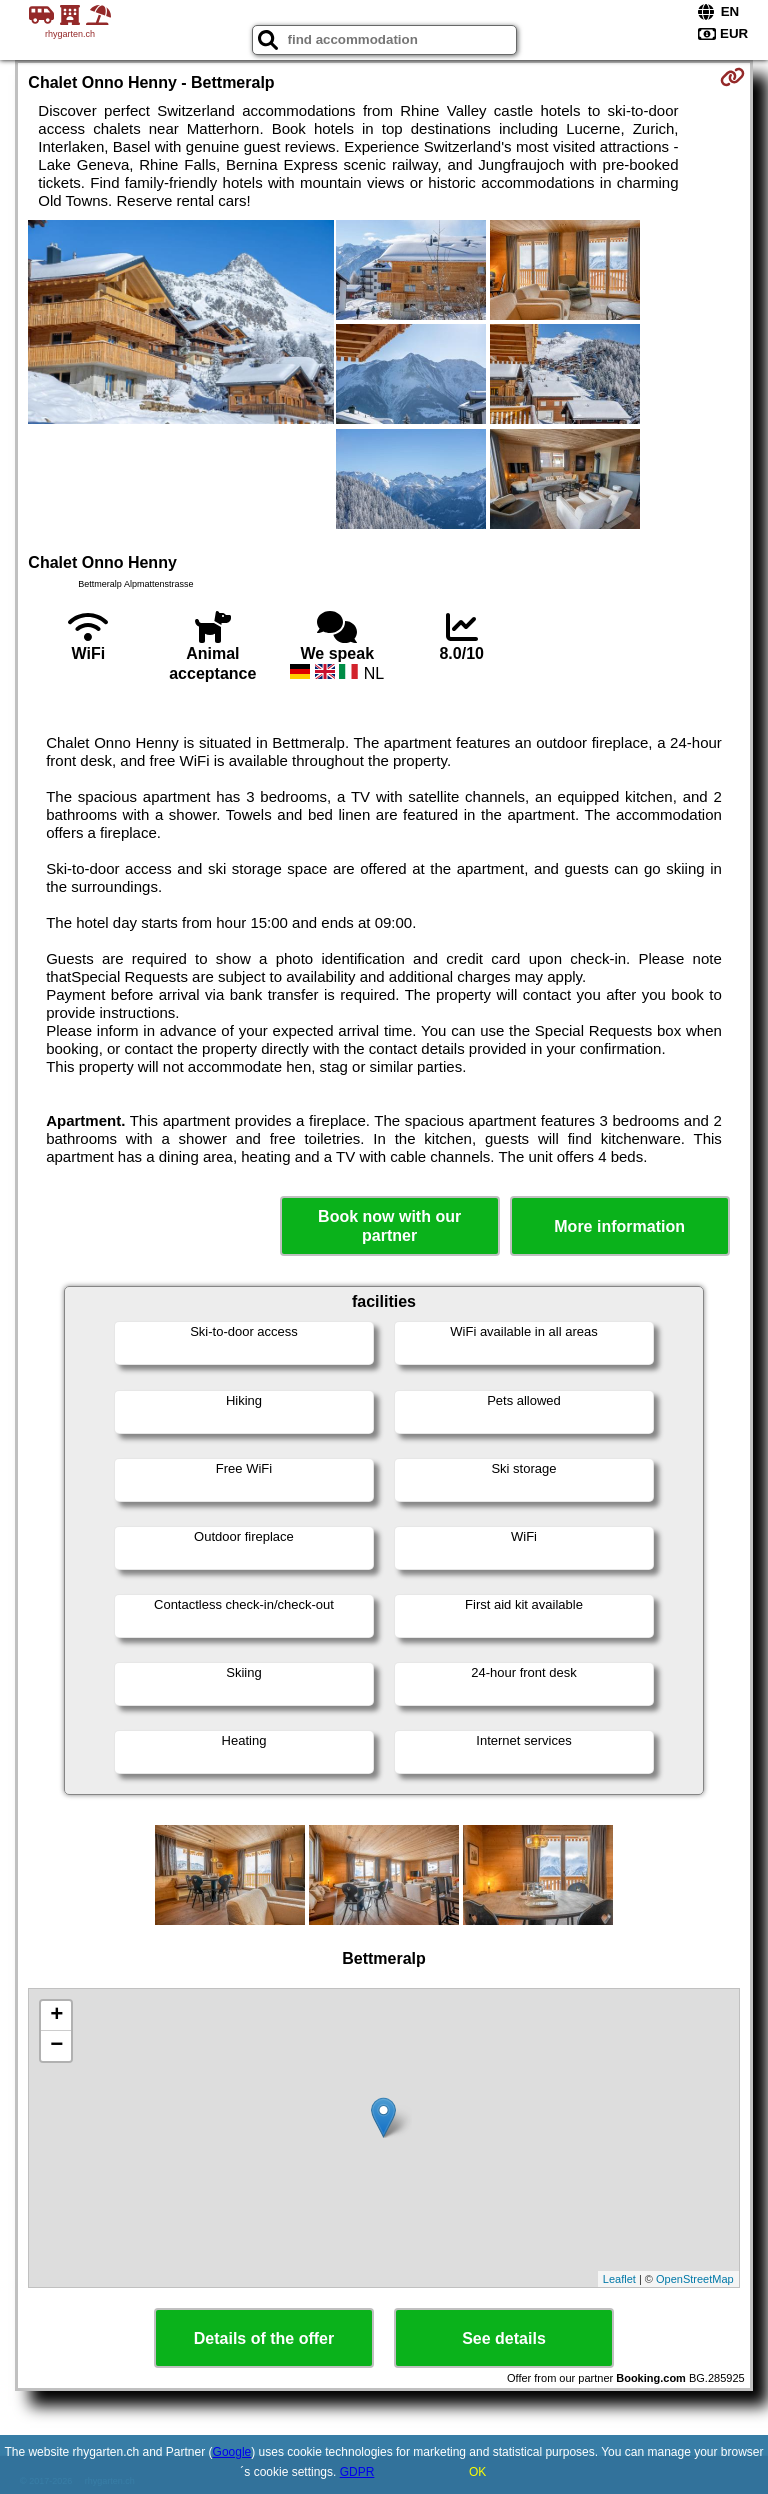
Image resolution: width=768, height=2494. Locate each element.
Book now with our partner (389, 1226)
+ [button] (56, 2016)
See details (504, 2338)
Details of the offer (264, 2338)
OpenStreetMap (695, 2279)
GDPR (357, 2472)
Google (232, 2452)
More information (619, 1226)
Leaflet (619, 2279)
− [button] (56, 2046)
